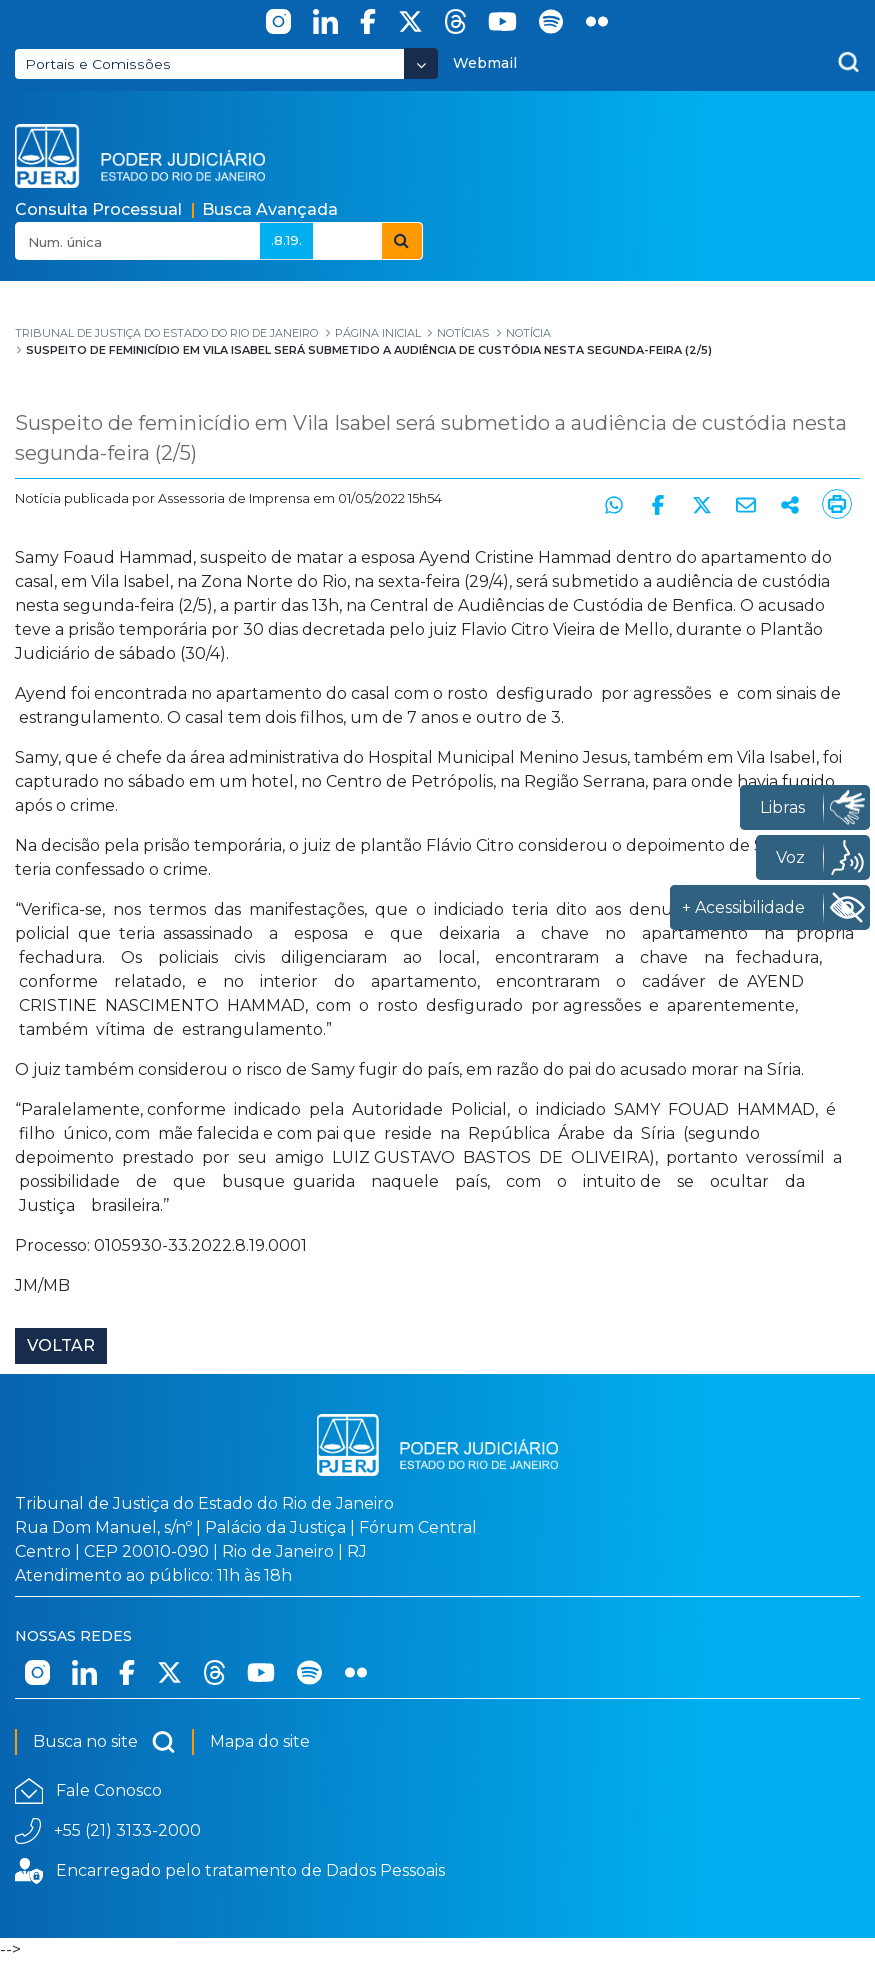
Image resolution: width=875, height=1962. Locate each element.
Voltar (61, 1345)
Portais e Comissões (98, 64)
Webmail (485, 63)
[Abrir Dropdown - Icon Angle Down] (421, 63)
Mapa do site (260, 1741)
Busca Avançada (270, 209)
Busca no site (104, 1742)
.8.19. (286, 240)
